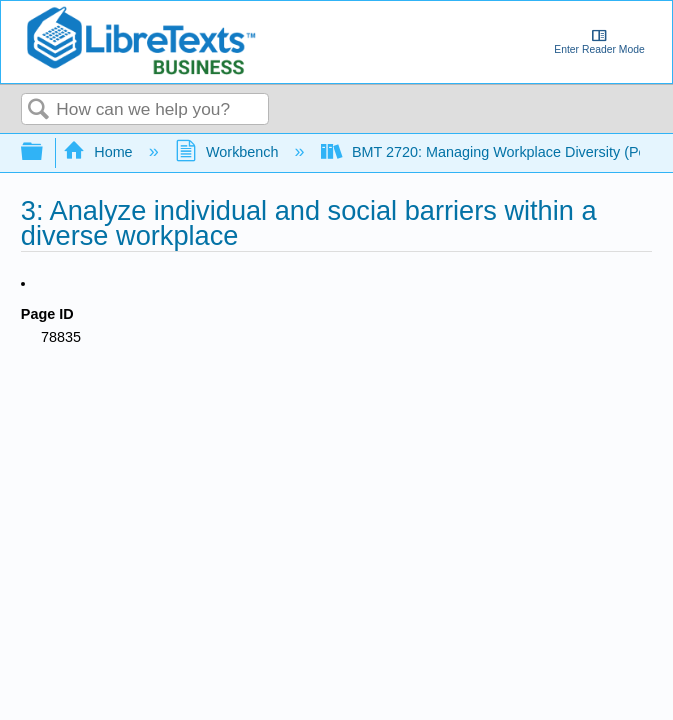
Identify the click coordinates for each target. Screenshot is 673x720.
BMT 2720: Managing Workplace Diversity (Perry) (497, 152)
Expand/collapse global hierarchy (45, 152)
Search (39, 110)
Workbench (229, 152)
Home (100, 152)
